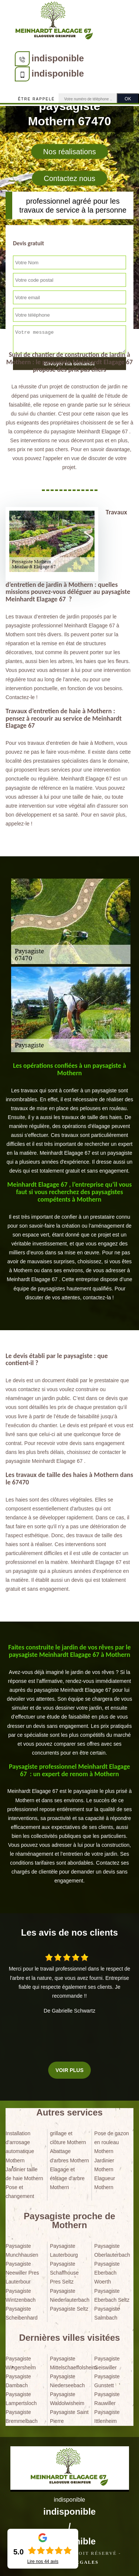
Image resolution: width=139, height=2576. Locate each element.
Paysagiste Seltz (69, 2309)
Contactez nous (69, 178)
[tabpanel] (69, 1118)
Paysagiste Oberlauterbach (112, 2250)
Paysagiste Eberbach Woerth (106, 2273)
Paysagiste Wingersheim (21, 2363)
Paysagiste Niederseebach (67, 2380)
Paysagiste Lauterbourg (64, 2250)
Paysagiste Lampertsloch (21, 2398)
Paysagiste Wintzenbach (21, 2295)
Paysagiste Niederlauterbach (69, 2295)
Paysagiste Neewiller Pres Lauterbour (22, 2273)
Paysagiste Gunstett (106, 2380)
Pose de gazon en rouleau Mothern (111, 2142)
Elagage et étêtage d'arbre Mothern (67, 2178)
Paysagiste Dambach (18, 2380)
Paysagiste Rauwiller (106, 2398)
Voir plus (69, 2070)
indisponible (58, 58)
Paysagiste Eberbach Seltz (111, 2295)
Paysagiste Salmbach (106, 2313)
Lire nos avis (42, 2561)
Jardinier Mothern (104, 2165)
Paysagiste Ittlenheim (106, 2416)
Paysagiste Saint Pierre (69, 2416)
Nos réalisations (69, 152)
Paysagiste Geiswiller (106, 2363)
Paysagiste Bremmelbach (21, 2416)
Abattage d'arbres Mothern (69, 2155)
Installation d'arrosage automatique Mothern (20, 2146)
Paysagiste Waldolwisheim (67, 2398)
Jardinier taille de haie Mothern (24, 2173)
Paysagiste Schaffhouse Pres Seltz (64, 2273)
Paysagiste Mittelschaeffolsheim (69, 2363)
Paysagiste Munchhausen (22, 2250)
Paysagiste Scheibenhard (21, 2313)
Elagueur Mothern (104, 2182)
